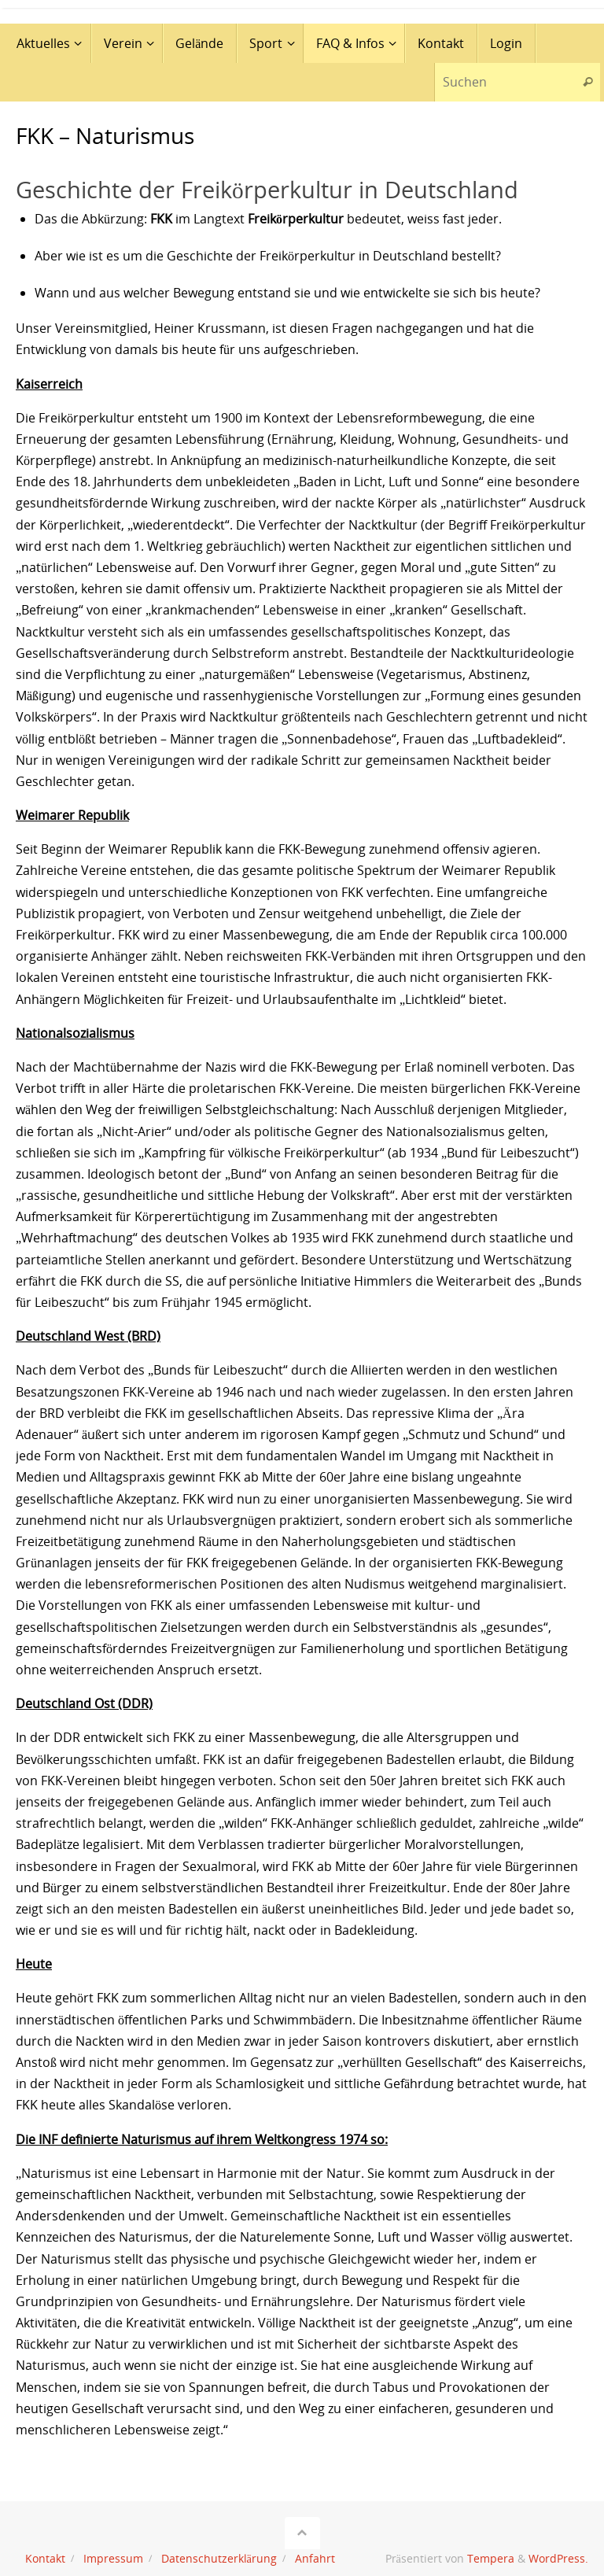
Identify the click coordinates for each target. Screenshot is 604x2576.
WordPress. (558, 2558)
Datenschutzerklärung (219, 2558)
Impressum (113, 2558)
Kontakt (45, 2558)
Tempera (490, 2558)
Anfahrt (315, 2558)
